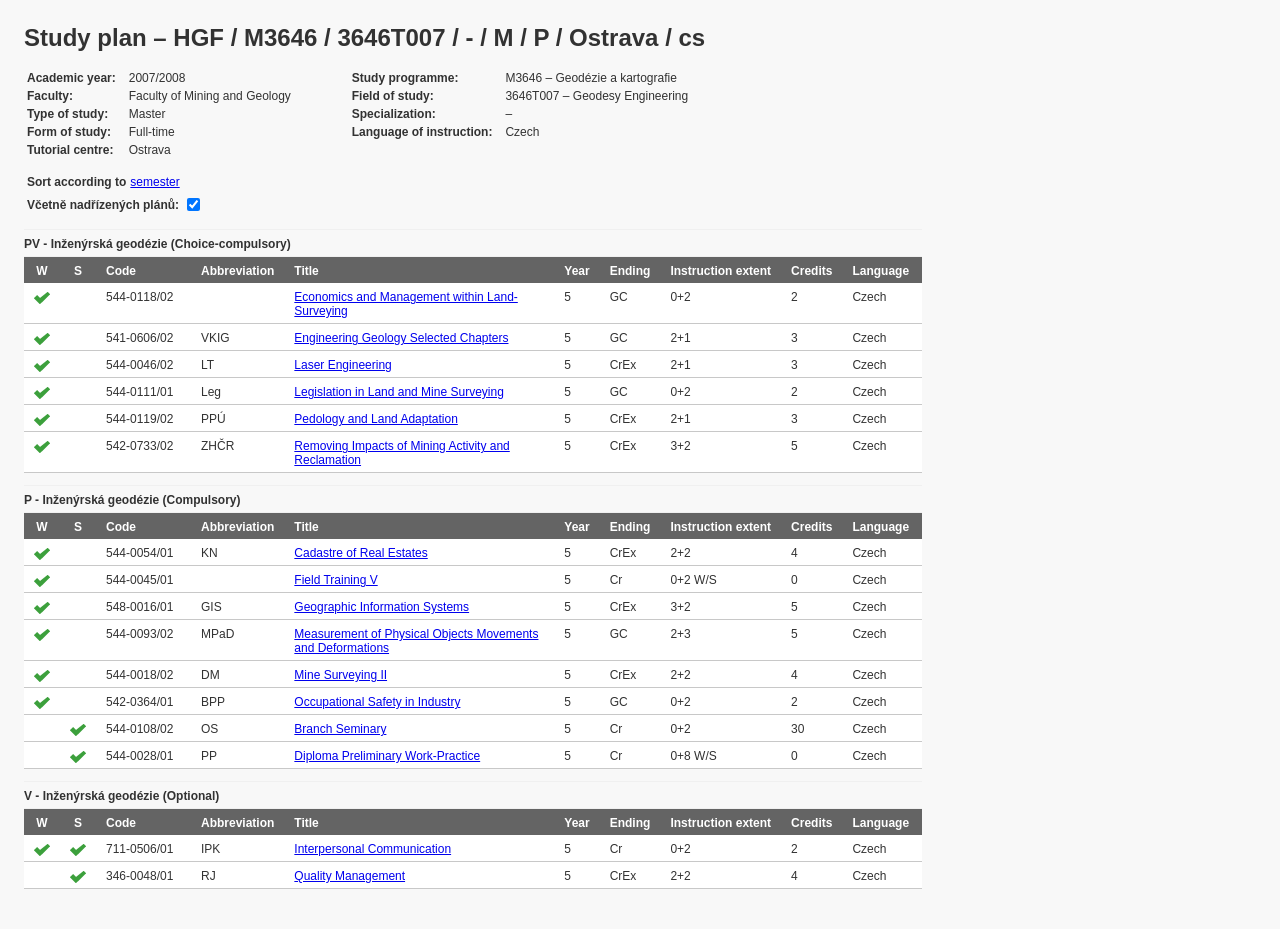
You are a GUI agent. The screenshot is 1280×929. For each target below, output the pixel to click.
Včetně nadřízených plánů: (103, 205)
